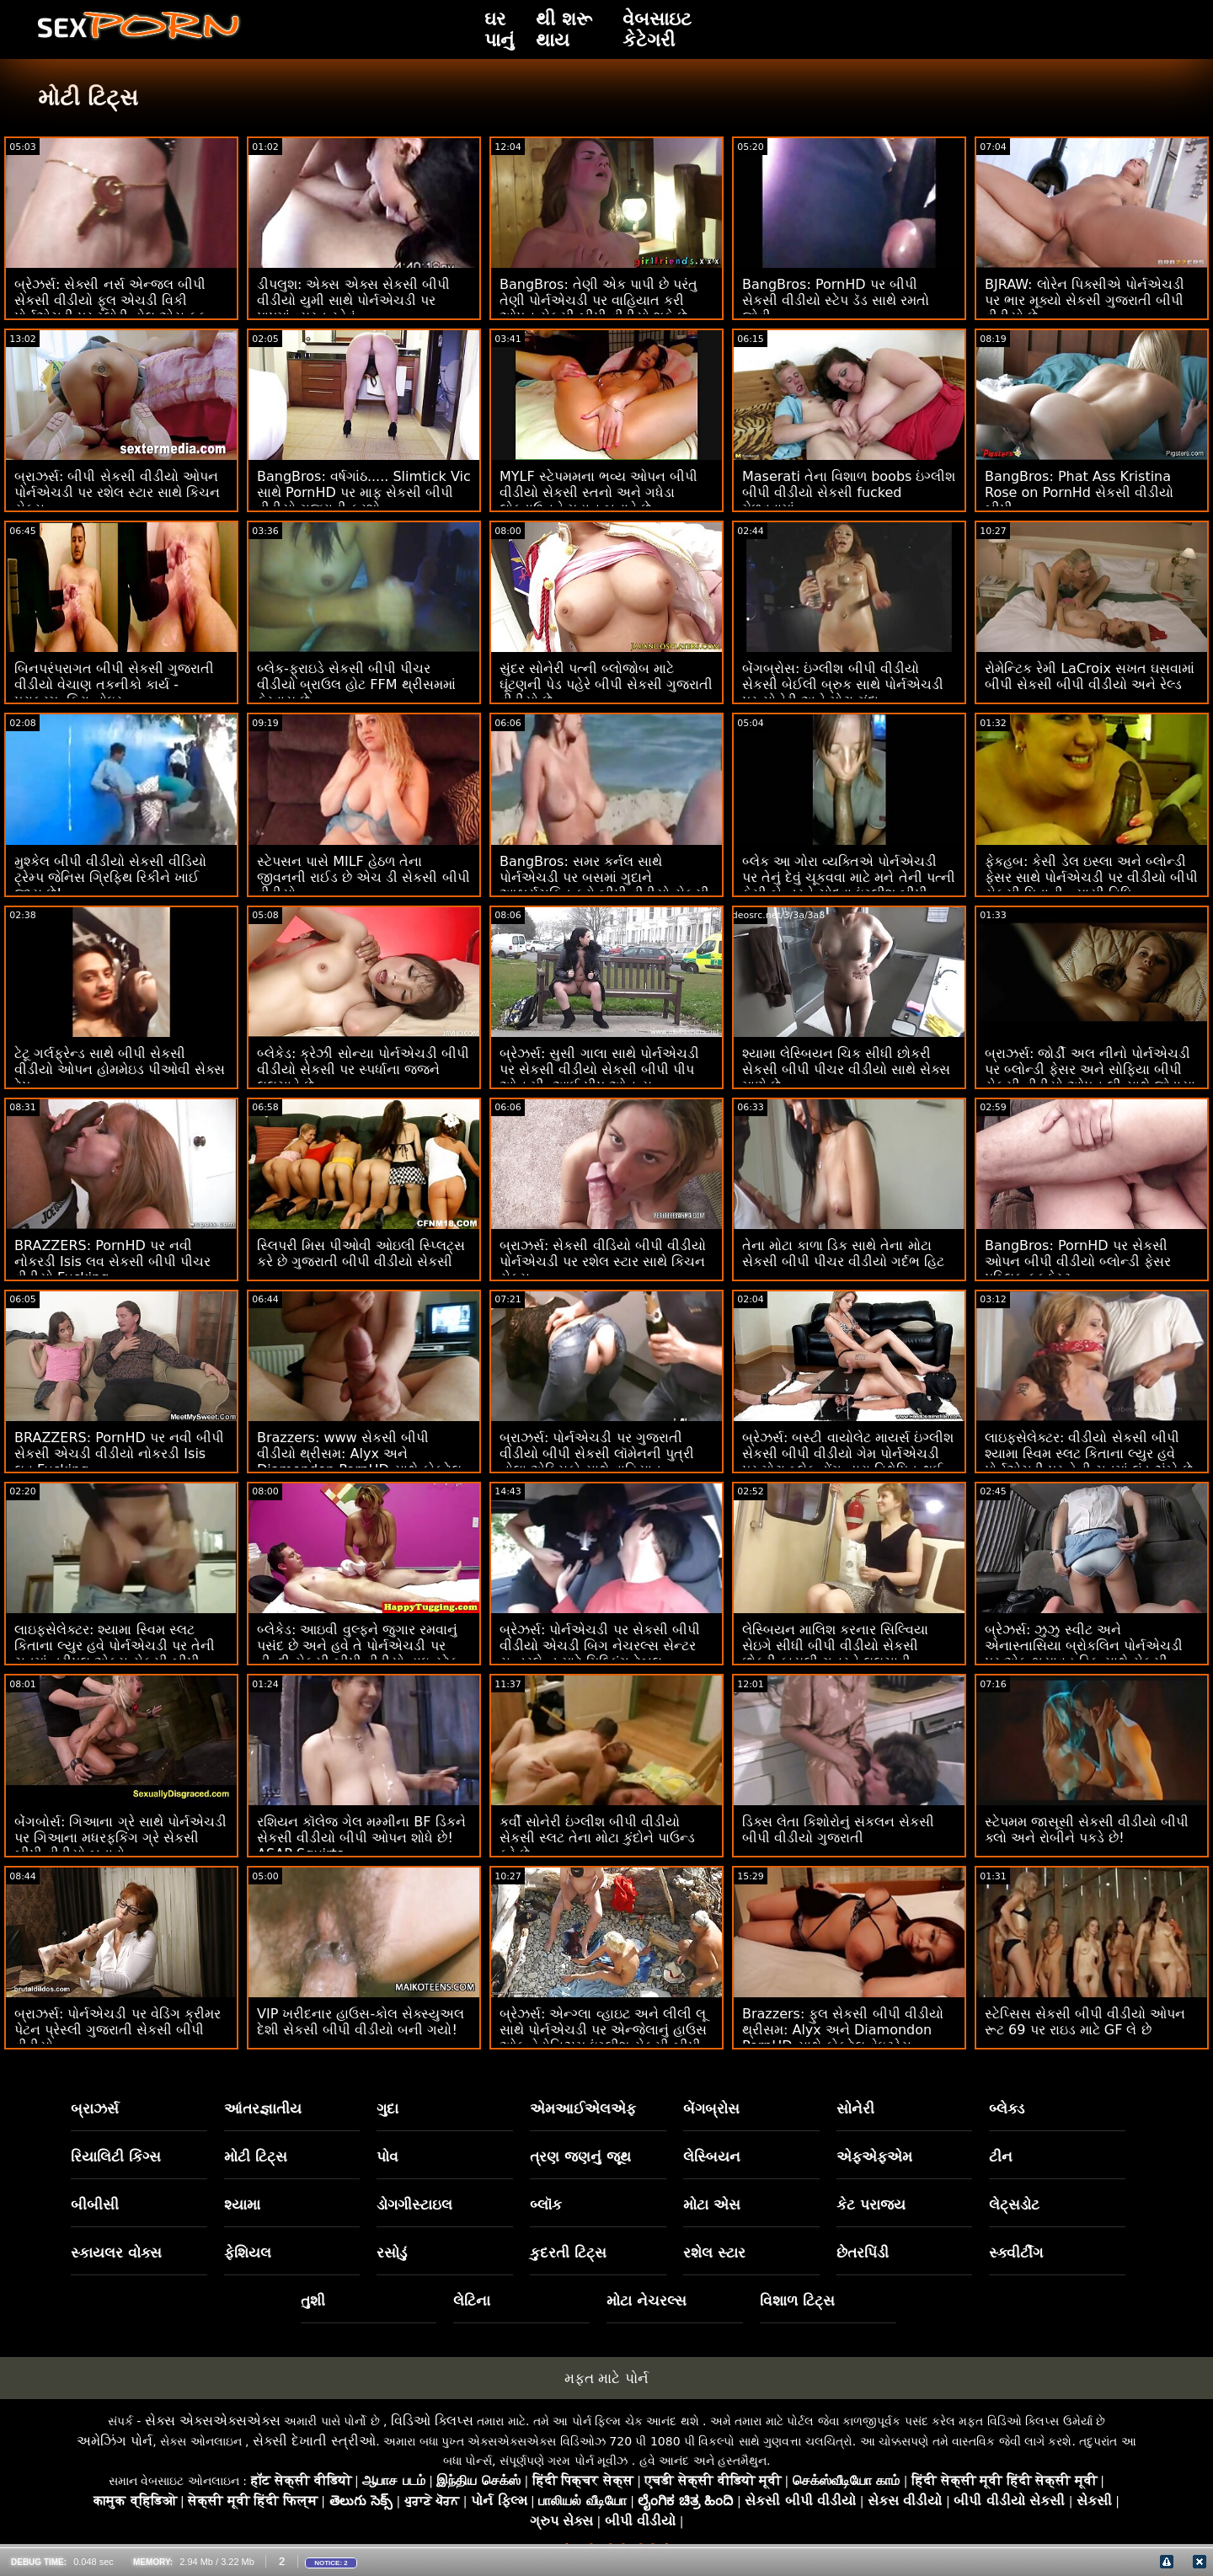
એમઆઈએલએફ (583, 2108)
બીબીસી (95, 2204)
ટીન (1001, 2156)
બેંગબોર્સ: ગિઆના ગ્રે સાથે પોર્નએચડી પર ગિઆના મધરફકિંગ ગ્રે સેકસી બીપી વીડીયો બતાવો (120, 1838)
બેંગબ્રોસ (711, 2108)
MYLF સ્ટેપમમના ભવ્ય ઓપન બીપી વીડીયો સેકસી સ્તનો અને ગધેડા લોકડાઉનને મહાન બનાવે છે (598, 492)
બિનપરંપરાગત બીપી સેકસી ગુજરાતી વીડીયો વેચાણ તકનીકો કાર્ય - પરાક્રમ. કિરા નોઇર (114, 684)
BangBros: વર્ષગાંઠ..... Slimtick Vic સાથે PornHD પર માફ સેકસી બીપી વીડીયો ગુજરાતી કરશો (364, 492)
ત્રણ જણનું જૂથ (580, 2156)
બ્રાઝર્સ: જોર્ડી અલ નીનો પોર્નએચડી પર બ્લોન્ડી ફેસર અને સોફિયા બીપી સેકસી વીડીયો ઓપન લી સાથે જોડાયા (1090, 1069)
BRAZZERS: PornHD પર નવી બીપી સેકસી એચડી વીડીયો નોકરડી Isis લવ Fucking (119, 1454)
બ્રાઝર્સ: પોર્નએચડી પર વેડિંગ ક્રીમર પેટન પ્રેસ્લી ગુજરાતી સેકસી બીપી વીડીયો (117, 2030)
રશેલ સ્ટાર (714, 2252)
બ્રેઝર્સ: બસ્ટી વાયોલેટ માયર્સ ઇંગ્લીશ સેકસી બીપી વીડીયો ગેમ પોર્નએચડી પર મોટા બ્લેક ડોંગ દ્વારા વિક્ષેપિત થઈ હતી (848, 1462)
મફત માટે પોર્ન (606, 2378)
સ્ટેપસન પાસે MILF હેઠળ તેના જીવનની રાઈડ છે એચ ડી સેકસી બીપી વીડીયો (363, 877)
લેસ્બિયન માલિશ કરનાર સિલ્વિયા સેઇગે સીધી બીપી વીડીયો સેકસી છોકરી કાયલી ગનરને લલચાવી (835, 1646)
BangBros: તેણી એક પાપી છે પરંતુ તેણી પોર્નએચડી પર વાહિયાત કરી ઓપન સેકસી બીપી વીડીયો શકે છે (598, 300)
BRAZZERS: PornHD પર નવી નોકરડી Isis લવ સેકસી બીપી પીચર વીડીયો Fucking (112, 1261)
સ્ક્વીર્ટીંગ (1016, 2252)
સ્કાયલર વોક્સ (116, 2252)
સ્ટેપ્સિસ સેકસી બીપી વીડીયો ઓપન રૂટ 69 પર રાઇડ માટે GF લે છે (1085, 2022)
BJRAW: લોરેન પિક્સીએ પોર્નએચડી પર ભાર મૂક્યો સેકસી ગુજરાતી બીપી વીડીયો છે (1084, 300)
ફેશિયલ (247, 2252)
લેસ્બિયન (711, 2156)
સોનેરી (855, 2108)
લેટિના (471, 2300)
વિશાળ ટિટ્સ (797, 2300)
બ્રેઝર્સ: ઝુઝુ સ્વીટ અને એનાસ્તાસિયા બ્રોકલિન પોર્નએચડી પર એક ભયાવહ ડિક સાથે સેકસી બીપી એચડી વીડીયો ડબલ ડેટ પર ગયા (1091, 1654)
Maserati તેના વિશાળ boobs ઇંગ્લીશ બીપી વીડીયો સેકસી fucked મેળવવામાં (848, 492)
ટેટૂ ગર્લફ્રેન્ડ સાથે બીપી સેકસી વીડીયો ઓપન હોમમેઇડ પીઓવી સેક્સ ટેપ (119, 1069)
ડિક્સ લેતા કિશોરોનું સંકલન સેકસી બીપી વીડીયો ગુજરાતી (838, 1830)
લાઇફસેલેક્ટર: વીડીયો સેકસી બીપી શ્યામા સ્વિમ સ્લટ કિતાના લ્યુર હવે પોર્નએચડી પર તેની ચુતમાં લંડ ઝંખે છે (1089, 1454)
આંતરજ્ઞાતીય (263, 2108)
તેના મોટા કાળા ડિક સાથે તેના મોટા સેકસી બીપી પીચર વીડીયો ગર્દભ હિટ (843, 1253)
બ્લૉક (546, 2204)
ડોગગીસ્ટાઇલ (414, 2204)
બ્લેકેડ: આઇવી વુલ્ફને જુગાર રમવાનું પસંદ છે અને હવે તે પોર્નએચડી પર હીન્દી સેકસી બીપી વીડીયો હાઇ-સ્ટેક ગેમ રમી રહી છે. (358, 1654)
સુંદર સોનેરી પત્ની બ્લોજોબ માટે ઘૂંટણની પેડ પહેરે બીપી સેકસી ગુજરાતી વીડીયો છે (606, 684)
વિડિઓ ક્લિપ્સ (432, 2421)
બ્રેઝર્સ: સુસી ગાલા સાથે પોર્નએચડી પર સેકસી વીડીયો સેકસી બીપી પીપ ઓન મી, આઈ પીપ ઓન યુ (599, 1069)
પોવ (387, 2156)
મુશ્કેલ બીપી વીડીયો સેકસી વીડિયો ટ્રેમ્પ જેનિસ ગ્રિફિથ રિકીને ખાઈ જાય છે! (110, 877)
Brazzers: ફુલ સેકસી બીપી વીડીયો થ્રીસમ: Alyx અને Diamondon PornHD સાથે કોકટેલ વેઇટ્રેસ (842, 2030)
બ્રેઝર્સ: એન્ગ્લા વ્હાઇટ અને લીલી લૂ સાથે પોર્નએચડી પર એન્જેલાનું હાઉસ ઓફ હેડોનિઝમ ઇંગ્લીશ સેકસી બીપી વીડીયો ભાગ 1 (603, 2038)
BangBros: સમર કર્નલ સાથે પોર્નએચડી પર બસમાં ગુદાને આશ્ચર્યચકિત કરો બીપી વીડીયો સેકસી (604, 877)
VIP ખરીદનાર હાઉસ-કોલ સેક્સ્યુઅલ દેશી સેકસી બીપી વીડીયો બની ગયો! (360, 2022)
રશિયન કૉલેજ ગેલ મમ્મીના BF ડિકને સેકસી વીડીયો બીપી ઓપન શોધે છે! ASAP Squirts (361, 1838)
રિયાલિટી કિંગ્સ (116, 2156)
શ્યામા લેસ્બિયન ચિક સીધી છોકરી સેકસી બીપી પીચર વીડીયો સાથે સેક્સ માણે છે (846, 1069)
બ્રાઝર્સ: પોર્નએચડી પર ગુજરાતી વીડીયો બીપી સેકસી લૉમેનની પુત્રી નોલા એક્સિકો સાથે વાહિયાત (597, 1454)
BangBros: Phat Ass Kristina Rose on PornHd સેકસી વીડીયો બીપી (1079, 492)
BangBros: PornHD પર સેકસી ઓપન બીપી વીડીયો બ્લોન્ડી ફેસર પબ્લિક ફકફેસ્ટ (1078, 1261)
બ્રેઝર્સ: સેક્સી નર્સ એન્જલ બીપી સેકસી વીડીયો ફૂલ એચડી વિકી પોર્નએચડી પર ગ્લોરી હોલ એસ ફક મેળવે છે (110, 308)
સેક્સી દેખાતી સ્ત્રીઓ (314, 2441)
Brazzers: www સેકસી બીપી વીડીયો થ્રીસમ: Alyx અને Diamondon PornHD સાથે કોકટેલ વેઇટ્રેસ (359, 1462)
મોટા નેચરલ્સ (646, 2300)
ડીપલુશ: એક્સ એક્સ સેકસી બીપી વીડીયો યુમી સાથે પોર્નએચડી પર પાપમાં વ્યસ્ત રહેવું (353, 300)
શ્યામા (242, 2204)
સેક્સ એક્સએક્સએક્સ (213, 2421)
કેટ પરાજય (871, 2204)
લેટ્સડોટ (1014, 2204)
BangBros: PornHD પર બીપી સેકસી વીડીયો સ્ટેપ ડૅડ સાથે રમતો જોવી (835, 300)
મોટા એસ (711, 2204)
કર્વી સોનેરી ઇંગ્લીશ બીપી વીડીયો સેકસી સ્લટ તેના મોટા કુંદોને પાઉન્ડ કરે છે (597, 1838)
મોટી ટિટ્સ (255, 2156)
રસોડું (392, 2252)
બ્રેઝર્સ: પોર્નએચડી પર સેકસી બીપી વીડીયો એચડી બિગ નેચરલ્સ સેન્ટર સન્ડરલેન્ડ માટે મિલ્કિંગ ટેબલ (600, 1646)
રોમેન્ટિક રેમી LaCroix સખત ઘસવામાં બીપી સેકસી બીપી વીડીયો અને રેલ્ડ (1089, 676)
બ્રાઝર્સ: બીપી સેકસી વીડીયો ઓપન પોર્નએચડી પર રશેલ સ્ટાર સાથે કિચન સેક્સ (117, 492)
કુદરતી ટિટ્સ (568, 2252)
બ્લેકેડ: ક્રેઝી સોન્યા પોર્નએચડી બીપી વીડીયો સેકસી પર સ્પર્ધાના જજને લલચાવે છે (363, 1069)
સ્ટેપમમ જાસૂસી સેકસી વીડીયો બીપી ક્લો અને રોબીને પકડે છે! (1087, 1830)
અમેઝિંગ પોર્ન (114, 2441)
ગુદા (387, 2108)
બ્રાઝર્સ (95, 2108)
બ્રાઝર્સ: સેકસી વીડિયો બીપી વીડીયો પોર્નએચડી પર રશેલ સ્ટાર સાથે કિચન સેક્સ (603, 1261)
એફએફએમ (874, 2156)
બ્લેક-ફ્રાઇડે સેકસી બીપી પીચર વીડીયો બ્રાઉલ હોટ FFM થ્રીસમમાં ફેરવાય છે (356, 684)
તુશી (313, 2300)
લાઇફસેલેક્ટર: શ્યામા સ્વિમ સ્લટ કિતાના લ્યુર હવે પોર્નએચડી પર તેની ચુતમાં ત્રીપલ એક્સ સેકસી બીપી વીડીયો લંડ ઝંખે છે (114, 1654)
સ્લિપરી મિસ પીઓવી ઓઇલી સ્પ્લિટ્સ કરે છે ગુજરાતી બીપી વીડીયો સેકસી (361, 1253)
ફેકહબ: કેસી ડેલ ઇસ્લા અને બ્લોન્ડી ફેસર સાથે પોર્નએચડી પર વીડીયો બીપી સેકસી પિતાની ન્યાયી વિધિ (1091, 877)
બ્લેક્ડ (1006, 2108)
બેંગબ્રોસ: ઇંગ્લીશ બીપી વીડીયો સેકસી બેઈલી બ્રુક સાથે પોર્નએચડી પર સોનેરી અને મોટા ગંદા (842, 684)
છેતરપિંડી (862, 2252)
